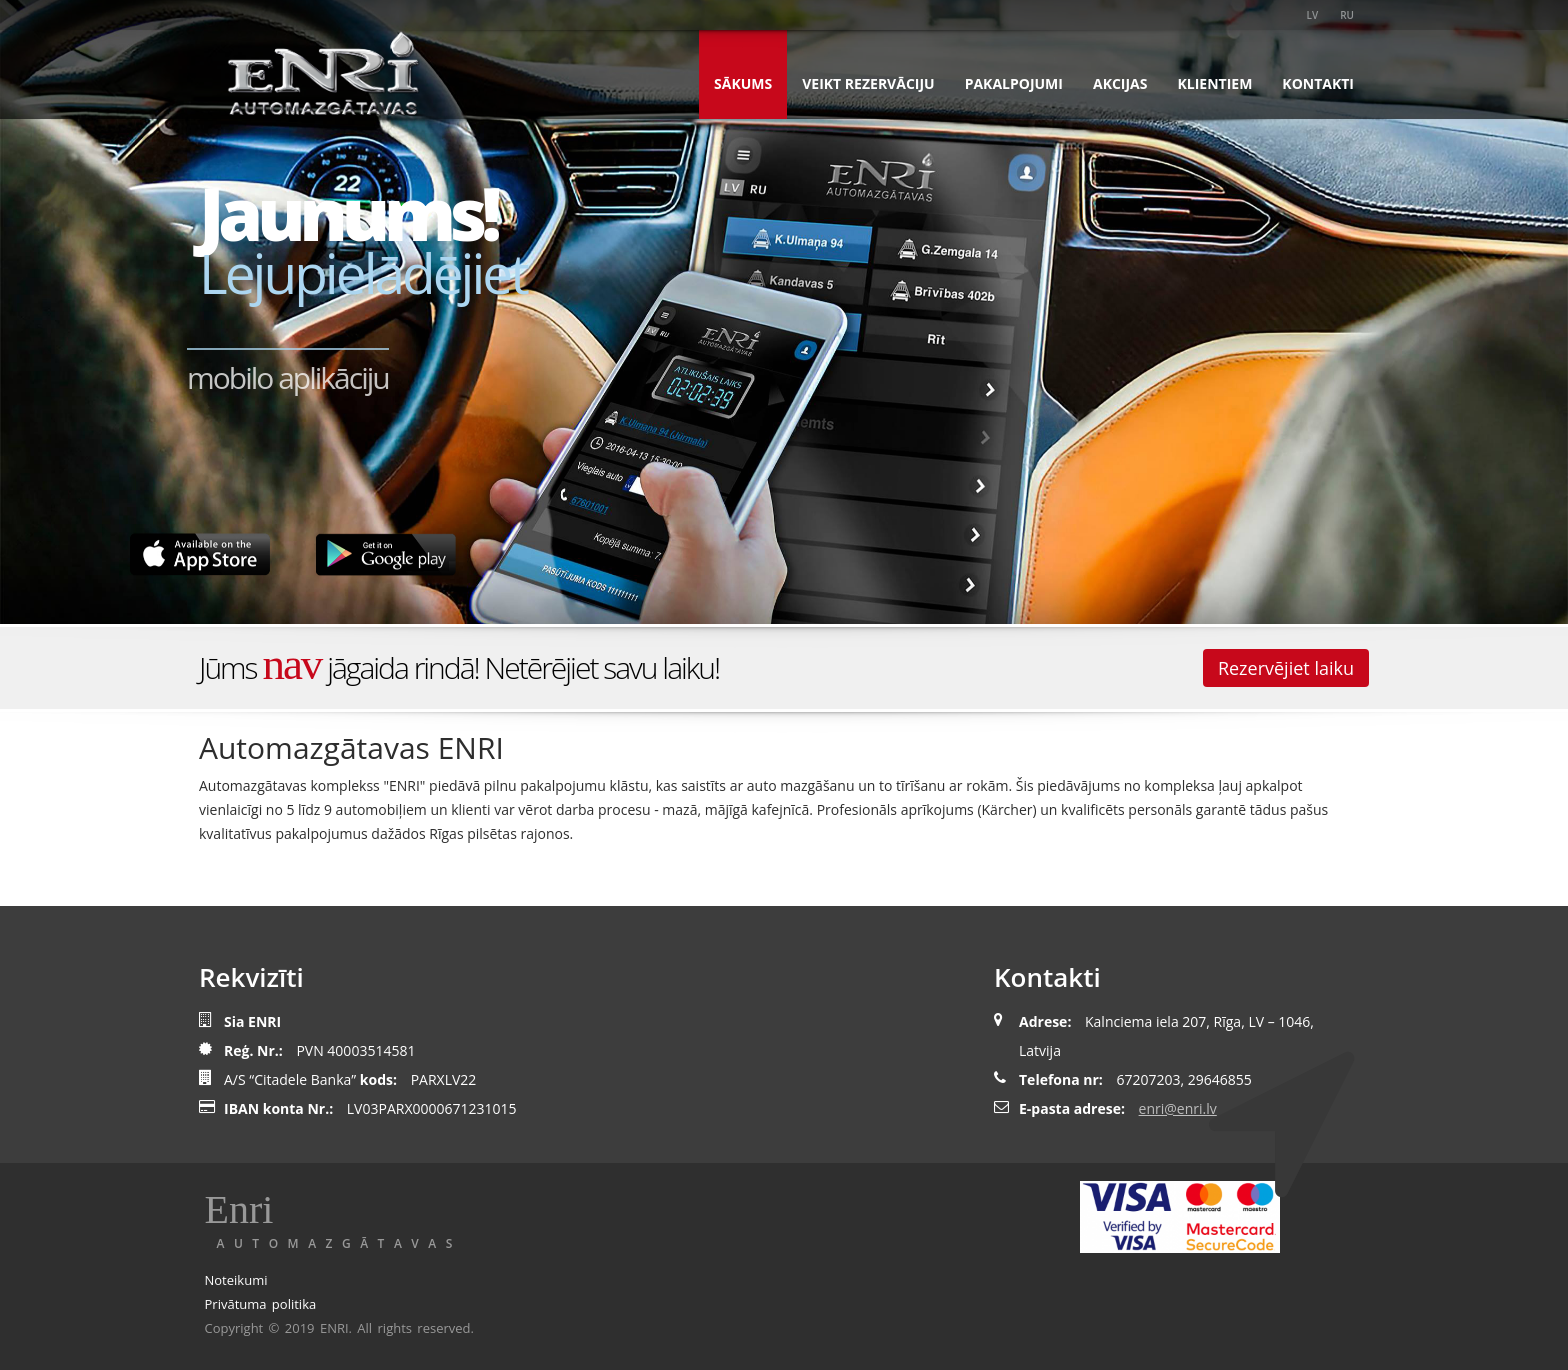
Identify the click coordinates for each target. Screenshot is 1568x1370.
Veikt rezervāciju (868, 83)
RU (1347, 15)
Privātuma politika (261, 1304)
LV (1313, 15)
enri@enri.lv (1178, 1108)
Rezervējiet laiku (1286, 668)
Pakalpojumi (1014, 83)
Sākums (743, 83)
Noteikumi (236, 1280)
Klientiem (1215, 83)
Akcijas (1120, 83)
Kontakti (1318, 83)
